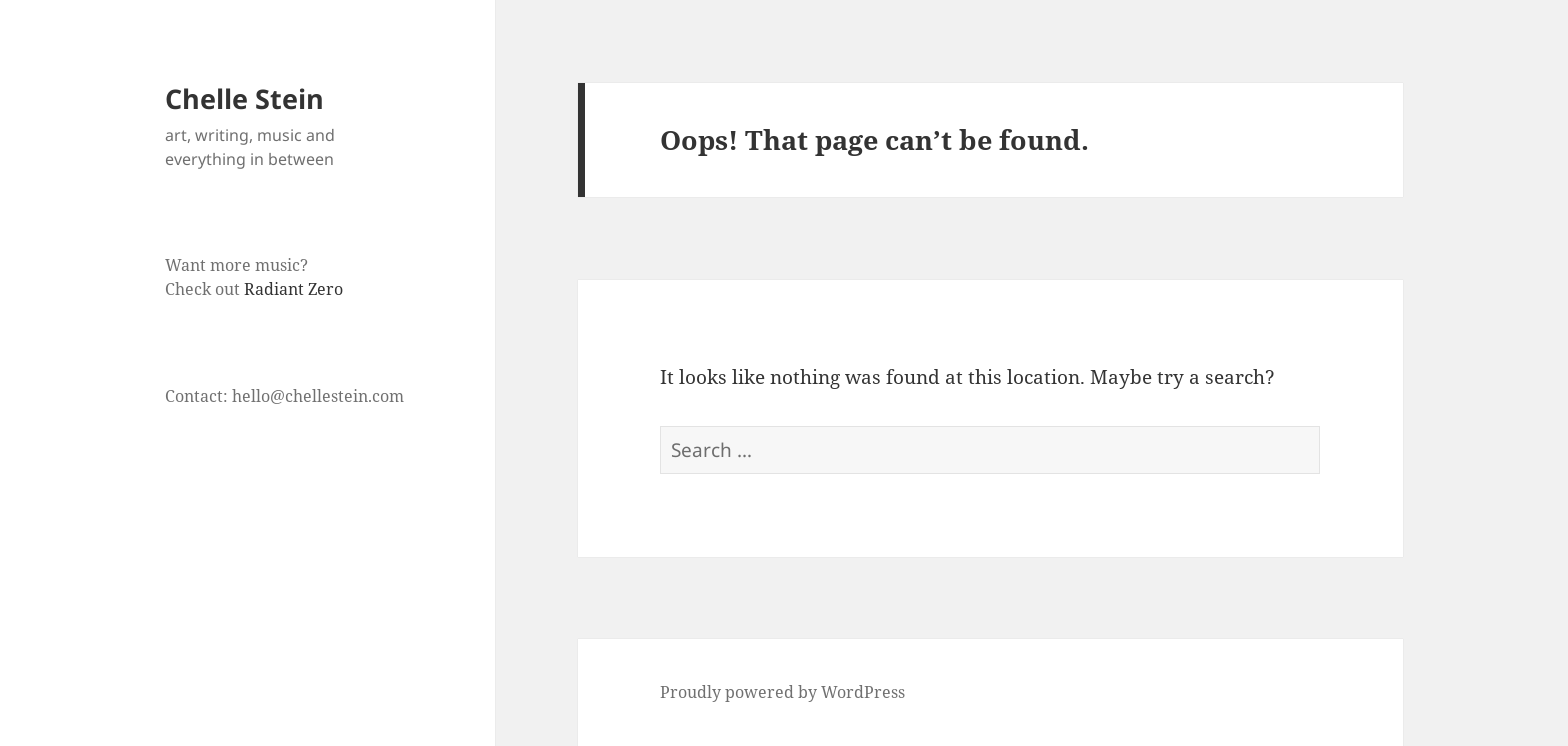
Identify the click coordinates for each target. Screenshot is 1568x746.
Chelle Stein (244, 98)
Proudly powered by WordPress (782, 692)
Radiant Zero (293, 289)
